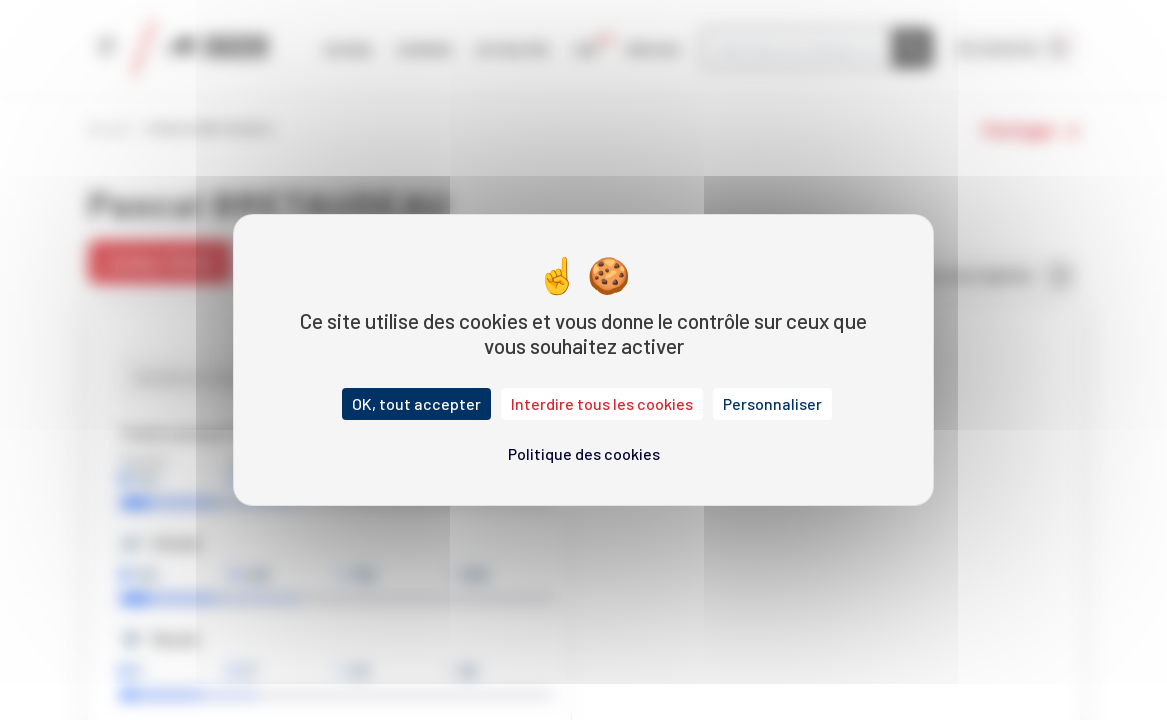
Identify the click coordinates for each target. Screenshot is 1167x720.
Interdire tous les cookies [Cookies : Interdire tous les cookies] (602, 403)
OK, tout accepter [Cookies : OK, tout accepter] (416, 403)
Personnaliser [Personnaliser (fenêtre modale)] (772, 403)
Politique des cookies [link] (584, 453)
